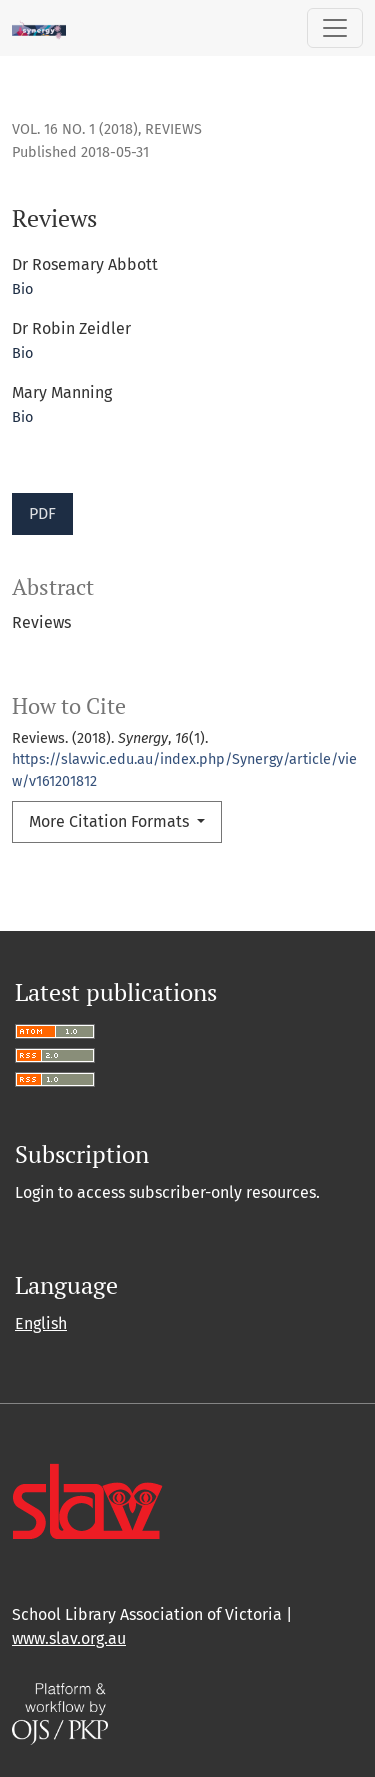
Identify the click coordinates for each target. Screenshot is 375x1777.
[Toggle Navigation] (335, 28)
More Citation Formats (111, 821)
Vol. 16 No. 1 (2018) (75, 129)
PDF (42, 513)
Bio (22, 289)
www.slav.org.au (69, 1638)
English (41, 1323)
